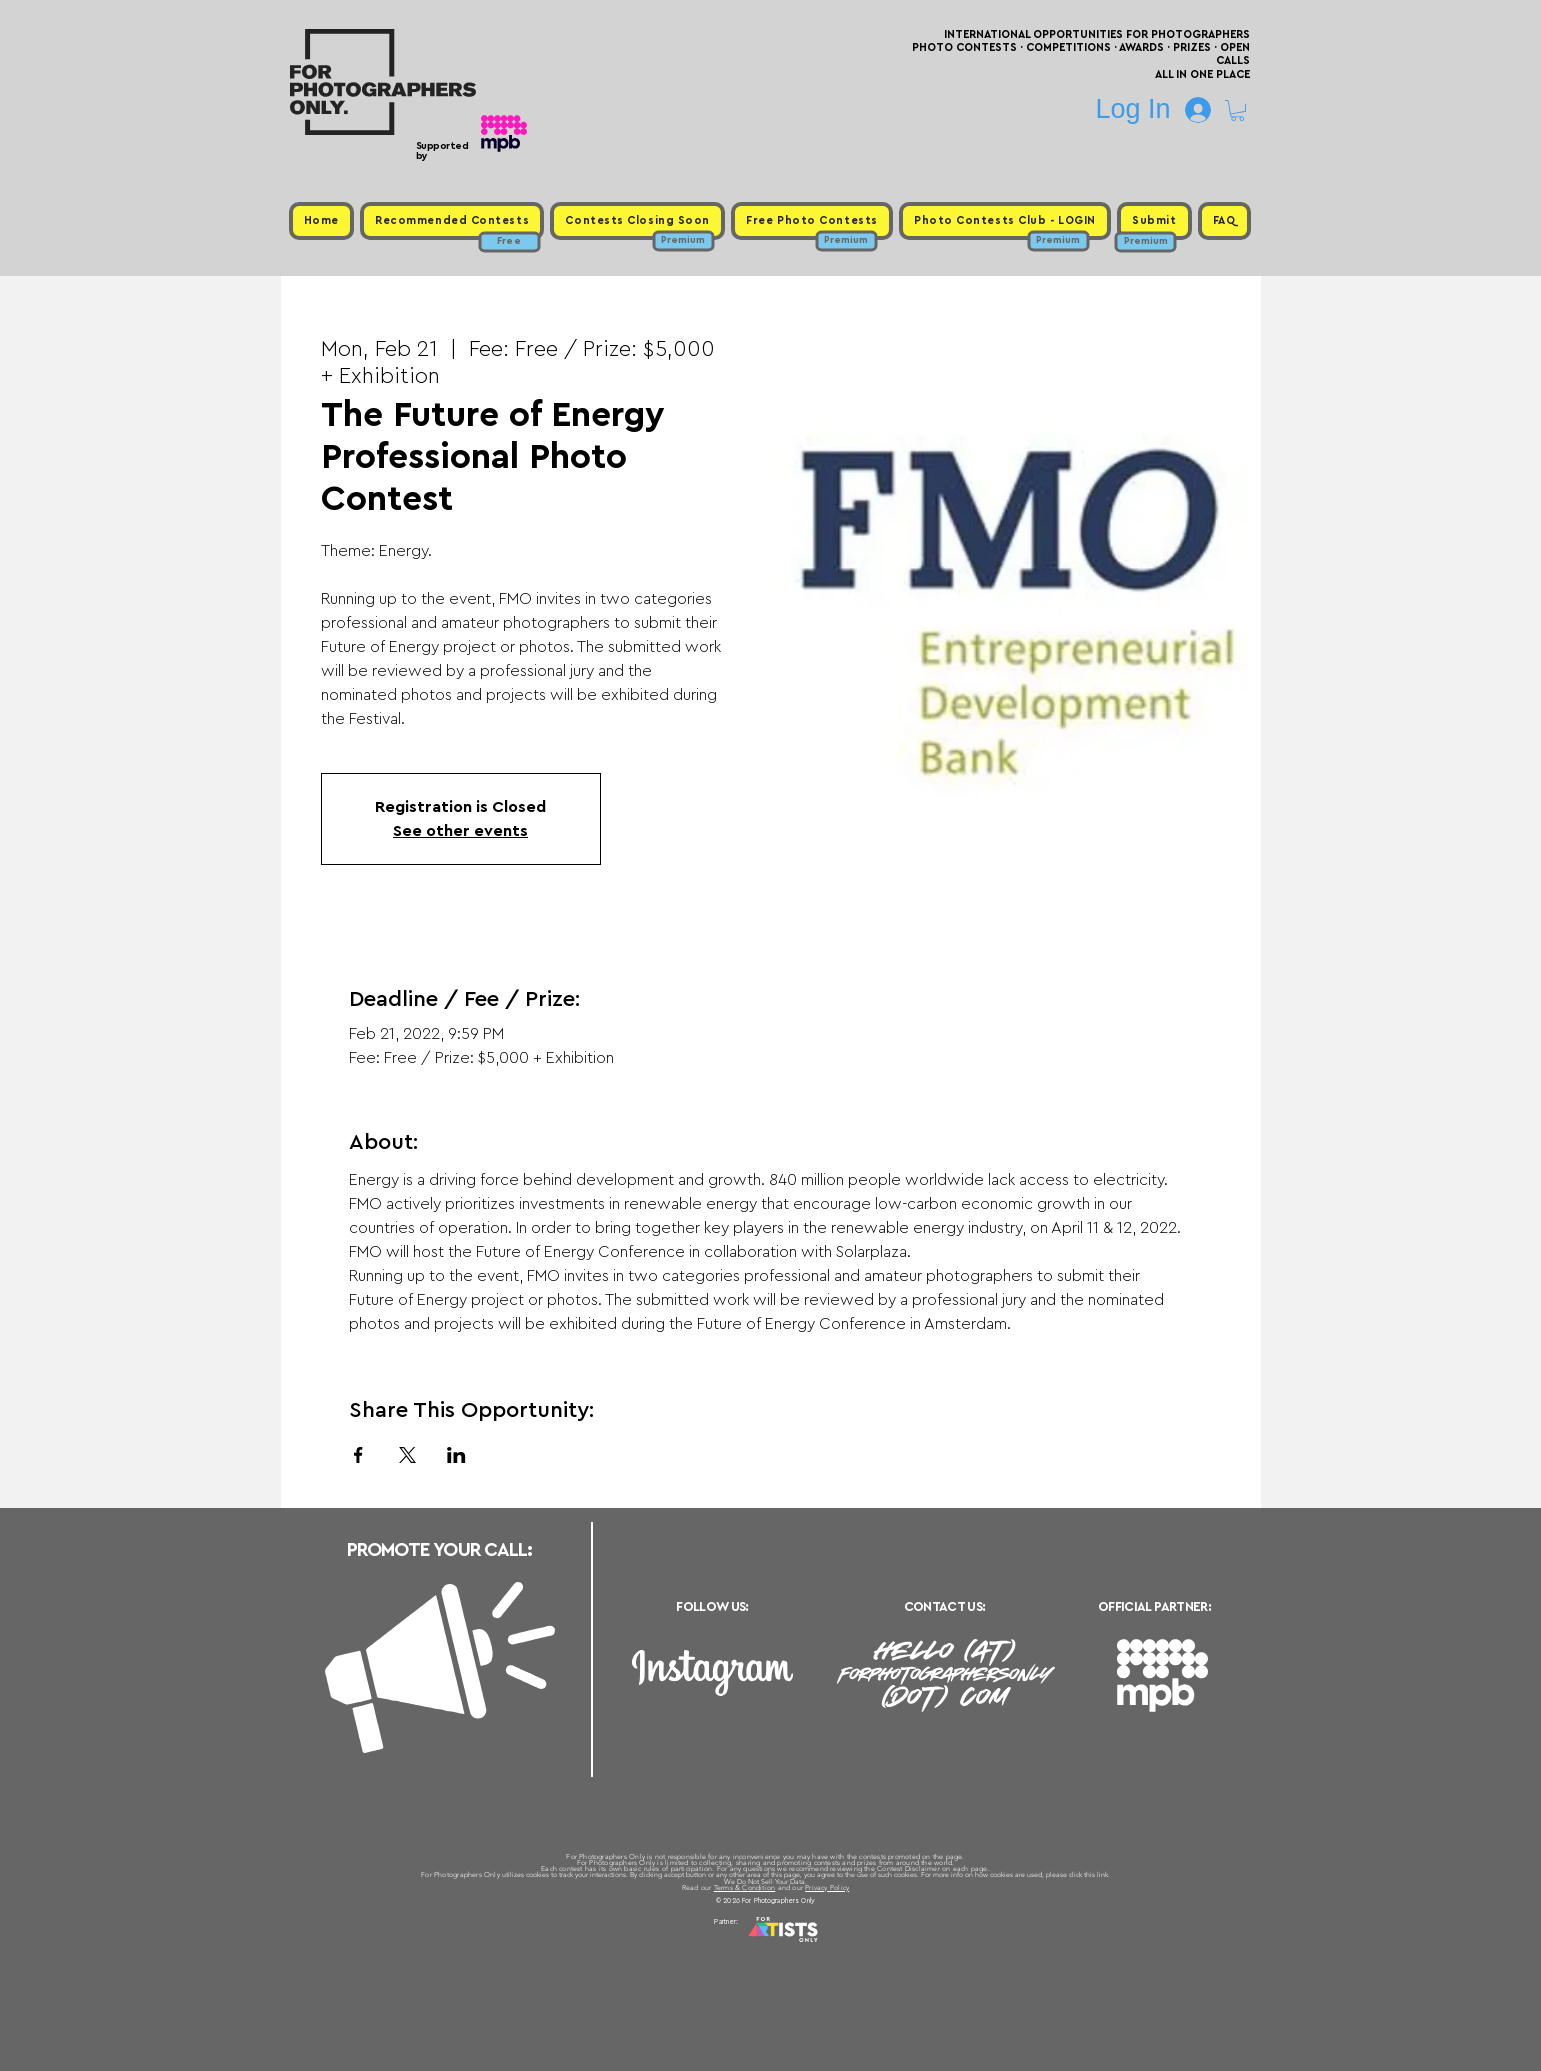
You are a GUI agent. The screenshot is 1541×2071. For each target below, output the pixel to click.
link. (1103, 1874)
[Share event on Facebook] (358, 1455)
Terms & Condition (745, 1887)
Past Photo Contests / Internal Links (836, 1946)
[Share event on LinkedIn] (456, 1455)
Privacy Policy (827, 1887)
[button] (1237, 110)
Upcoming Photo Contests (659, 1946)
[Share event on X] (407, 1455)
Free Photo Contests (739, 1946)
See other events (460, 831)
